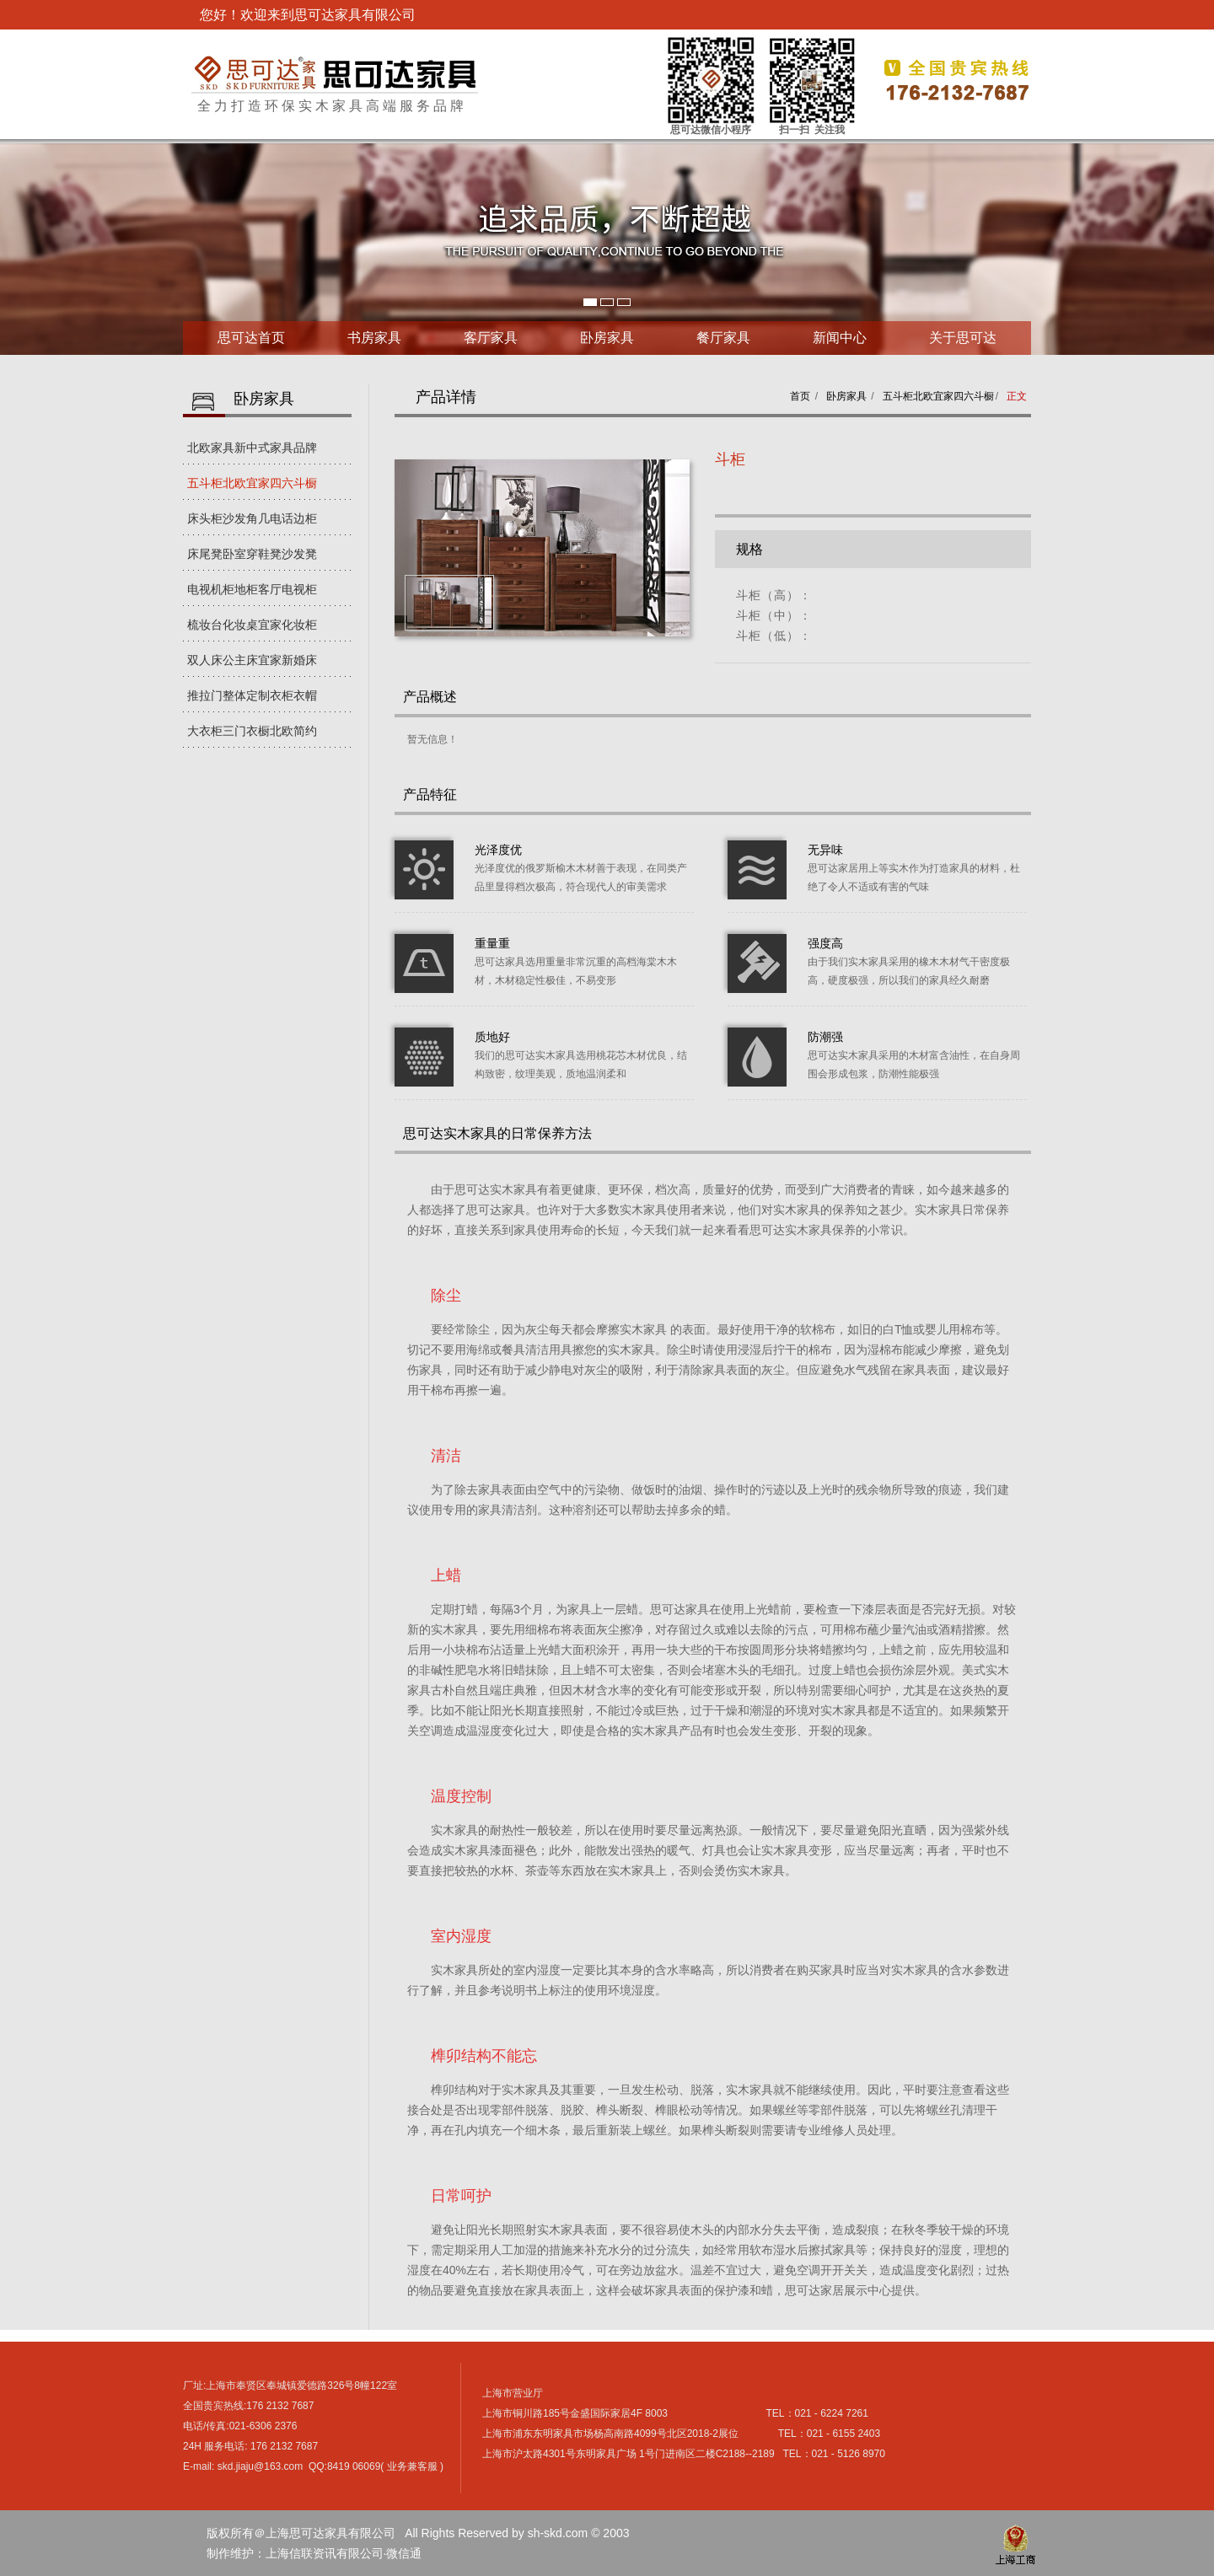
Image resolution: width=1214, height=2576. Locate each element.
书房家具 (374, 337)
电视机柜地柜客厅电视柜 (252, 589)
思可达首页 (251, 337)
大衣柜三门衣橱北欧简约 (252, 731)
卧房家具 (607, 337)
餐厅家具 (723, 337)
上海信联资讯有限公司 (325, 2553)
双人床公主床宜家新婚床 (252, 660)
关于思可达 (962, 337)
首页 (800, 396)
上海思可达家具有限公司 (334, 73)
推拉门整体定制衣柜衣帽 (252, 695)
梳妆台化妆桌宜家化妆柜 (252, 624)
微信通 (404, 2553)
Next (13, 249)
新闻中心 (840, 337)
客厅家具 (491, 337)
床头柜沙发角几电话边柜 (252, 518)
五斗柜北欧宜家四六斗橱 (252, 483)
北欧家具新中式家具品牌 (252, 447)
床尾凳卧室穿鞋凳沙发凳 (252, 554)
